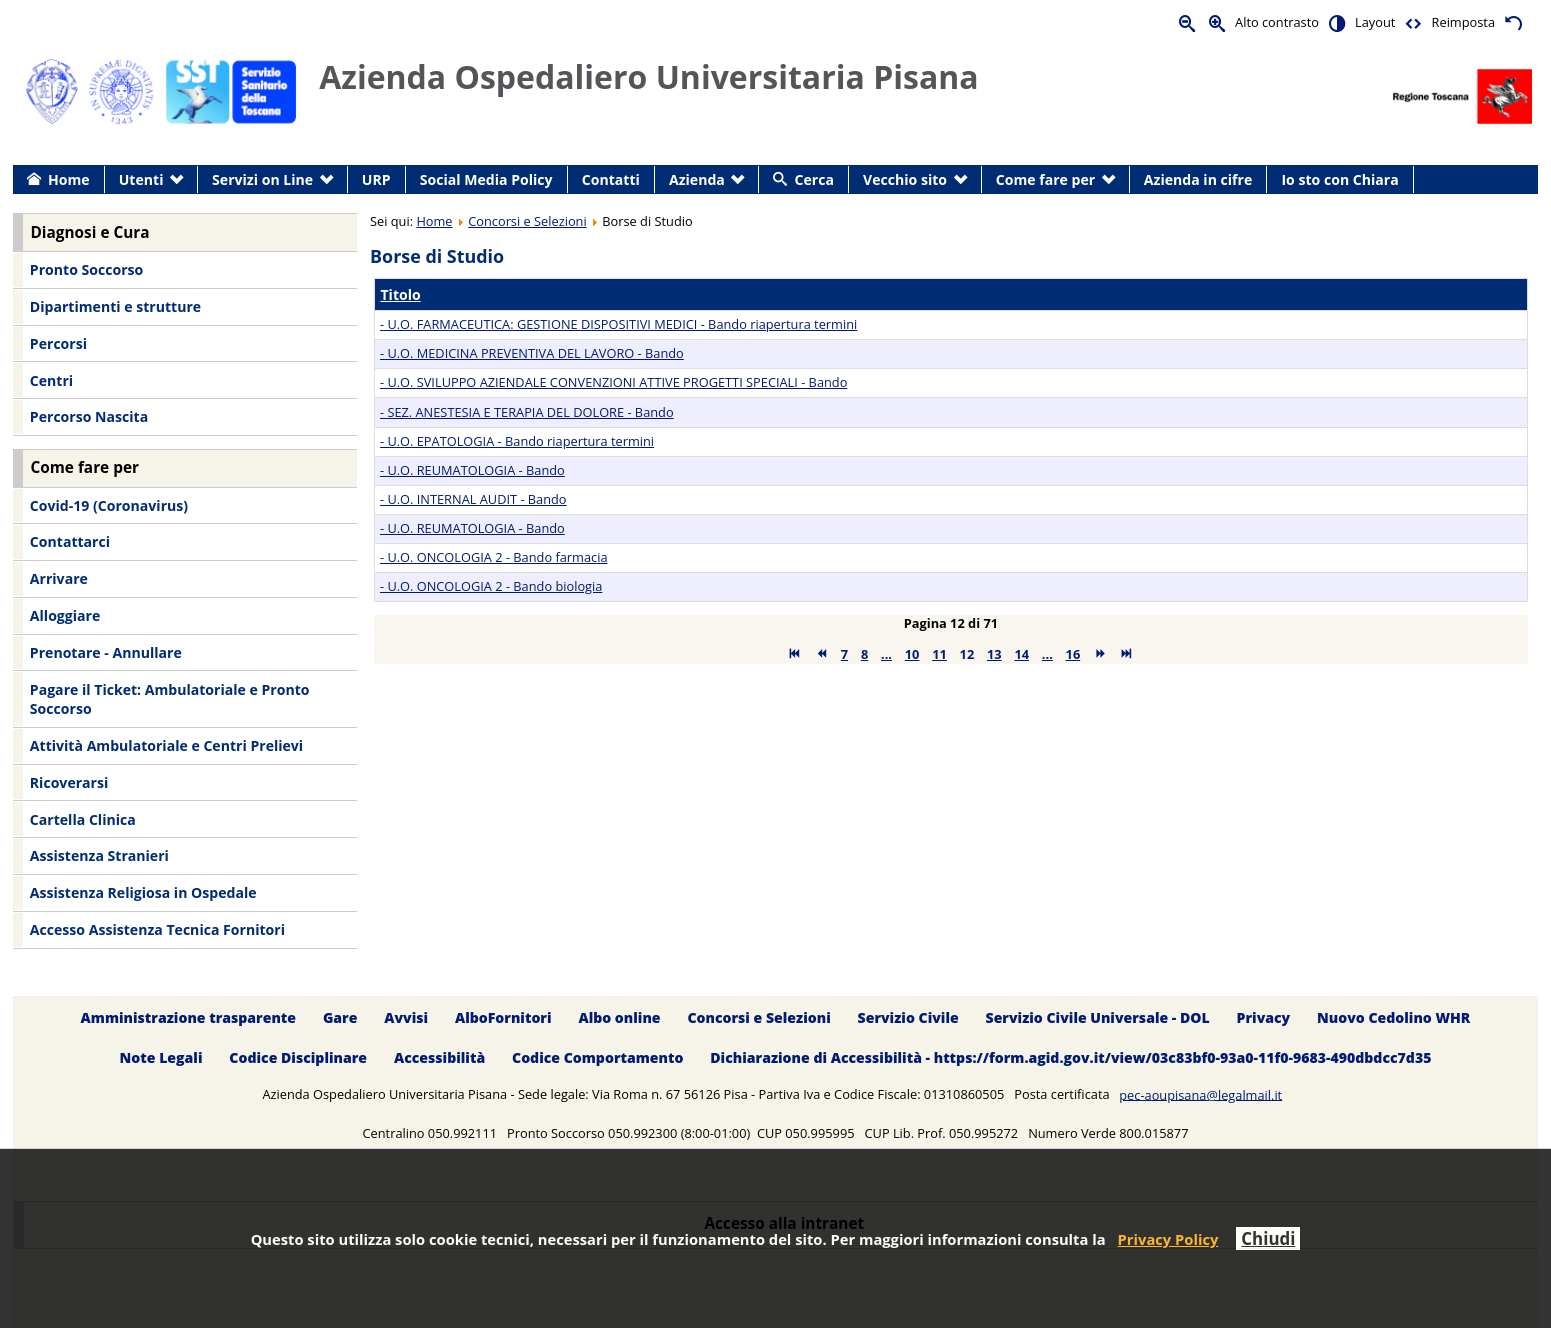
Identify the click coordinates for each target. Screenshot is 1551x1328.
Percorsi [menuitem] (58, 343)
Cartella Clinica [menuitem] (83, 819)
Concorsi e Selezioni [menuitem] (758, 1017)
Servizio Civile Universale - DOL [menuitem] (1098, 1017)
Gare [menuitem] (340, 1017)
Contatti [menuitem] (611, 179)
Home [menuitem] (69, 179)
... (886, 654)
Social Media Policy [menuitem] (486, 179)
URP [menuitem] (376, 179)
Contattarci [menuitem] (70, 541)
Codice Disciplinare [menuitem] (298, 1058)
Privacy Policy (1168, 1239)
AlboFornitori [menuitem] (503, 1017)
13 (994, 654)
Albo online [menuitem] (619, 1017)
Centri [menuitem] (51, 380)
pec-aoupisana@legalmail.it (1200, 1094)
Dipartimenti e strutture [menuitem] (115, 306)
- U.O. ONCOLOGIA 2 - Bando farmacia (494, 557)
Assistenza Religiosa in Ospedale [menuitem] (143, 892)
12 (967, 654)
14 (1021, 654)
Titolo (400, 294)
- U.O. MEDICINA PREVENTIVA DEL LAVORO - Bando (532, 353)
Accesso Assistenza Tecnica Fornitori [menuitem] (157, 929)
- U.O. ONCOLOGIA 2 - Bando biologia (491, 586)
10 (912, 654)
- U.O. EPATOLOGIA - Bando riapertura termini (517, 441)
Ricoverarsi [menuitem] (69, 782)
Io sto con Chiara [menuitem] (1339, 179)
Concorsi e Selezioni (527, 221)
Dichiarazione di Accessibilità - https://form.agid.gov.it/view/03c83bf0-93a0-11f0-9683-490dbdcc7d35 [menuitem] (1070, 1058)
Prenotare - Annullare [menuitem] (106, 652)
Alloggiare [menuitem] (65, 615)
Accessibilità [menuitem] (439, 1058)
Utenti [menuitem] (141, 179)
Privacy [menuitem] (1264, 1017)
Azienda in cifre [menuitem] (1198, 179)
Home (434, 221)
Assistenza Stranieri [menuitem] (99, 855)
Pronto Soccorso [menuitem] (86, 269)
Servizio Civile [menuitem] (908, 1017)
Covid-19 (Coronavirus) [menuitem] (109, 505)
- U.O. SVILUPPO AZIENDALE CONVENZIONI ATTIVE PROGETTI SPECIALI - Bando (613, 382)
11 (939, 654)
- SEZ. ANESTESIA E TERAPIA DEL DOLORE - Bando (527, 412)
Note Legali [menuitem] (161, 1058)
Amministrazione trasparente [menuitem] (188, 1017)
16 (1073, 654)
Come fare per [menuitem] (1045, 179)
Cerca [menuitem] (814, 179)
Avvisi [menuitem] (406, 1017)
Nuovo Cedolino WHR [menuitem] (1393, 1017)
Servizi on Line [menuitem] (262, 179)
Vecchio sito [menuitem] (905, 179)
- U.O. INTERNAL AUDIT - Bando (473, 499)
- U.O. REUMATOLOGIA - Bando (472, 470)
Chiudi (1268, 1238)
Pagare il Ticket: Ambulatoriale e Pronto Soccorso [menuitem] (170, 699)
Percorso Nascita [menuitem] (89, 416)
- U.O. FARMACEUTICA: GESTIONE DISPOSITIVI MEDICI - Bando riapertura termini (618, 324)
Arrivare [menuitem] (59, 578)
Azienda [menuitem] (697, 179)
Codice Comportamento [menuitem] (597, 1058)
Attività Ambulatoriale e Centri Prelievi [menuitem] (166, 745)
